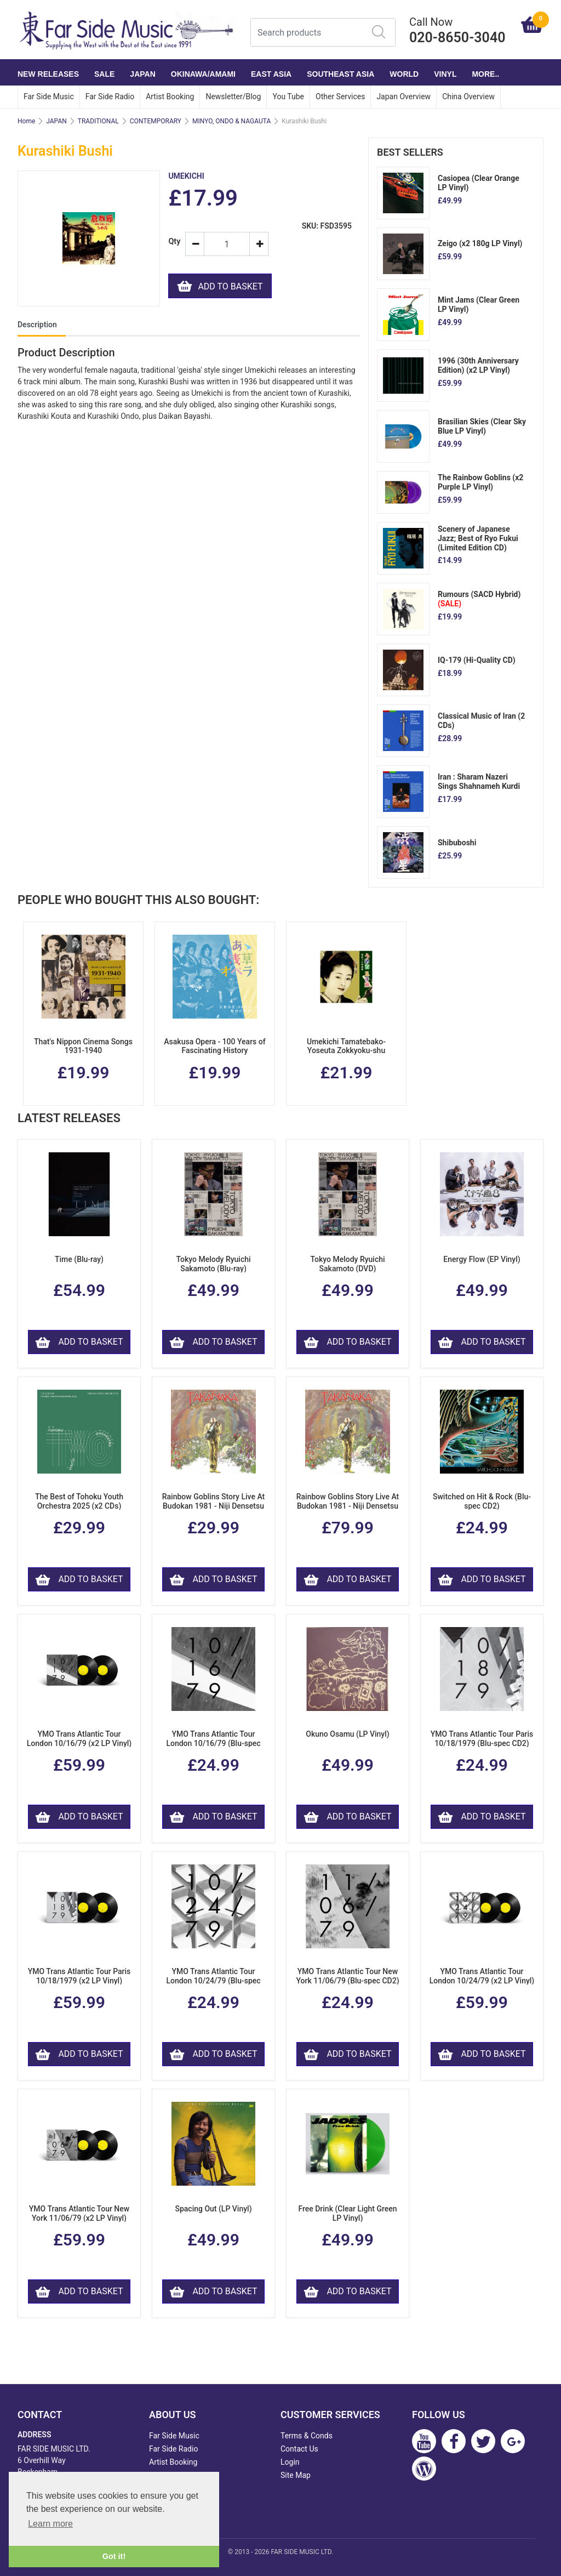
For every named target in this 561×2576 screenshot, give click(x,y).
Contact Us (299, 2448)
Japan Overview (403, 96)
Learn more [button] (50, 2523)
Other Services (340, 96)
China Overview (468, 96)
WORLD (404, 74)
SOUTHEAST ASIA (340, 74)
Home (26, 121)
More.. (485, 74)
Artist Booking (170, 96)
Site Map (295, 2475)
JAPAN (142, 74)
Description (37, 324)
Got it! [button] (113, 2556)
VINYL (445, 74)
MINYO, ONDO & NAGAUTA (231, 121)
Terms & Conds (306, 2435)
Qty (172, 241)
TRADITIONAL (98, 121)
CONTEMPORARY (155, 121)
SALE (104, 74)
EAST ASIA (271, 74)
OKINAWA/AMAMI (203, 74)
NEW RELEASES (48, 74)
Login (290, 2462)
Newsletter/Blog (233, 96)
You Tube (288, 96)
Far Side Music (49, 96)
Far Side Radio (109, 96)
